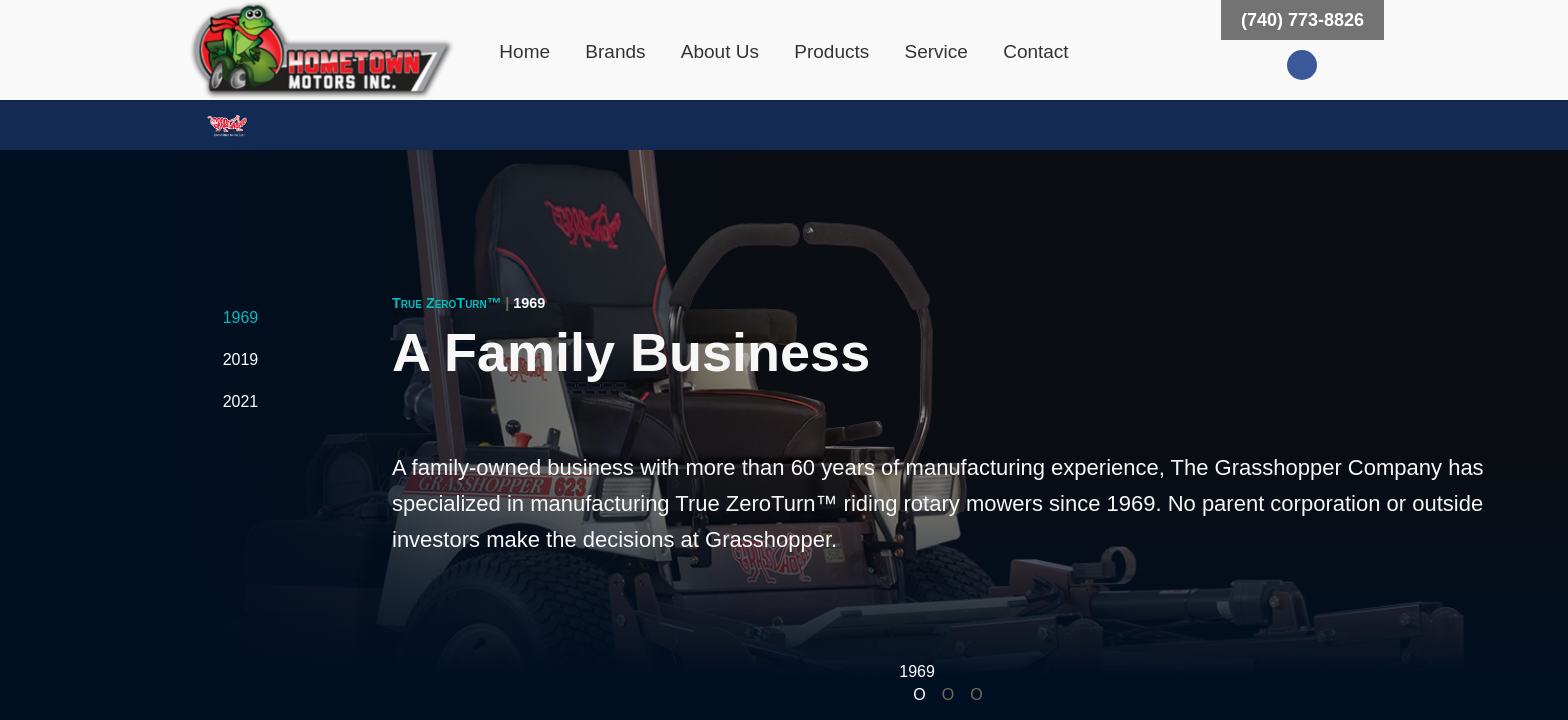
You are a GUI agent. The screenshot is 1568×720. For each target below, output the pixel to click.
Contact (1035, 51)
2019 (241, 359)
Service (936, 51)
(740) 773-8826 (1302, 20)
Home (524, 51)
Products (831, 51)
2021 (241, 401)
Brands (615, 51)
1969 (241, 317)
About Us (720, 51)
